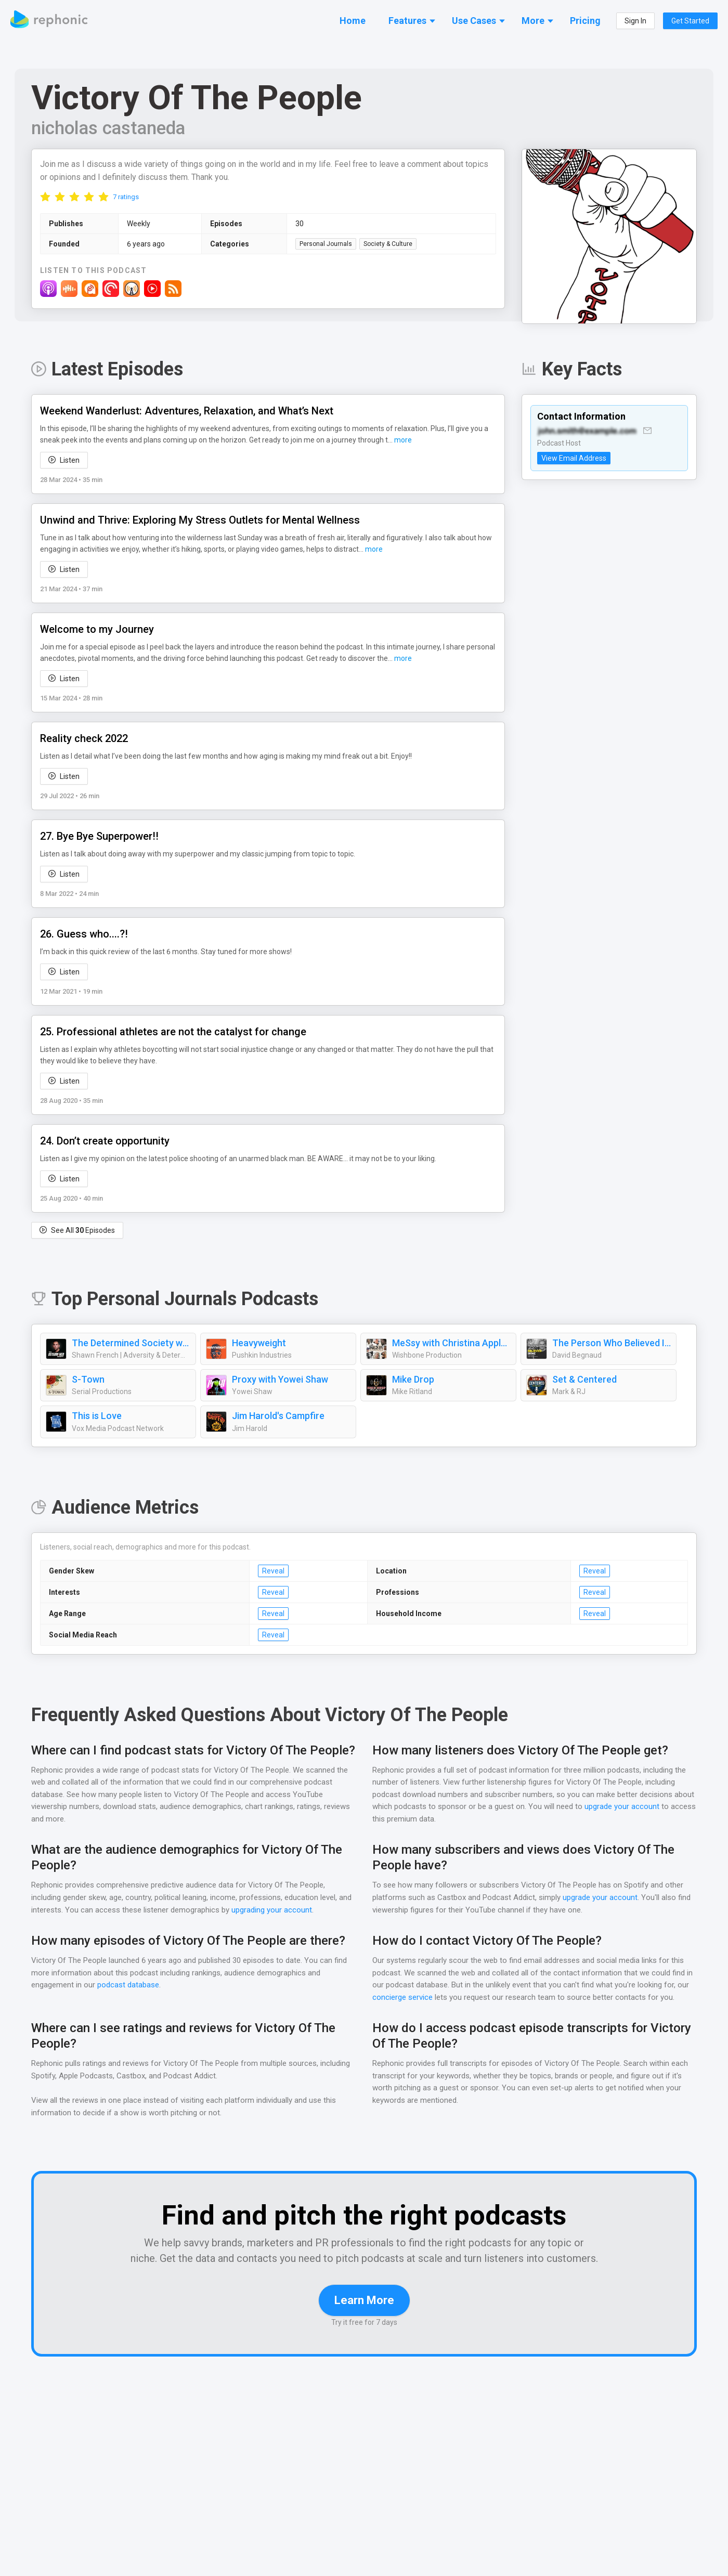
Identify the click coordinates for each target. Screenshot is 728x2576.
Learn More (364, 2316)
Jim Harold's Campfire (277, 1416)
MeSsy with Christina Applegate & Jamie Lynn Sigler (451, 1343)
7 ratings (126, 197)
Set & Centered (584, 1380)
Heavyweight (258, 1343)
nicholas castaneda (109, 128)
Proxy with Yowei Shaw (280, 1380)
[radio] (45, 197)
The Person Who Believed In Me (611, 1343)
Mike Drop (413, 1380)
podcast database (129, 1985)
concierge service (402, 1998)
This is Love (97, 1416)
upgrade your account (621, 1807)
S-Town (87, 1380)
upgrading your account (287, 1910)
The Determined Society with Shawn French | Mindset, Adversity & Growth (131, 1343)
